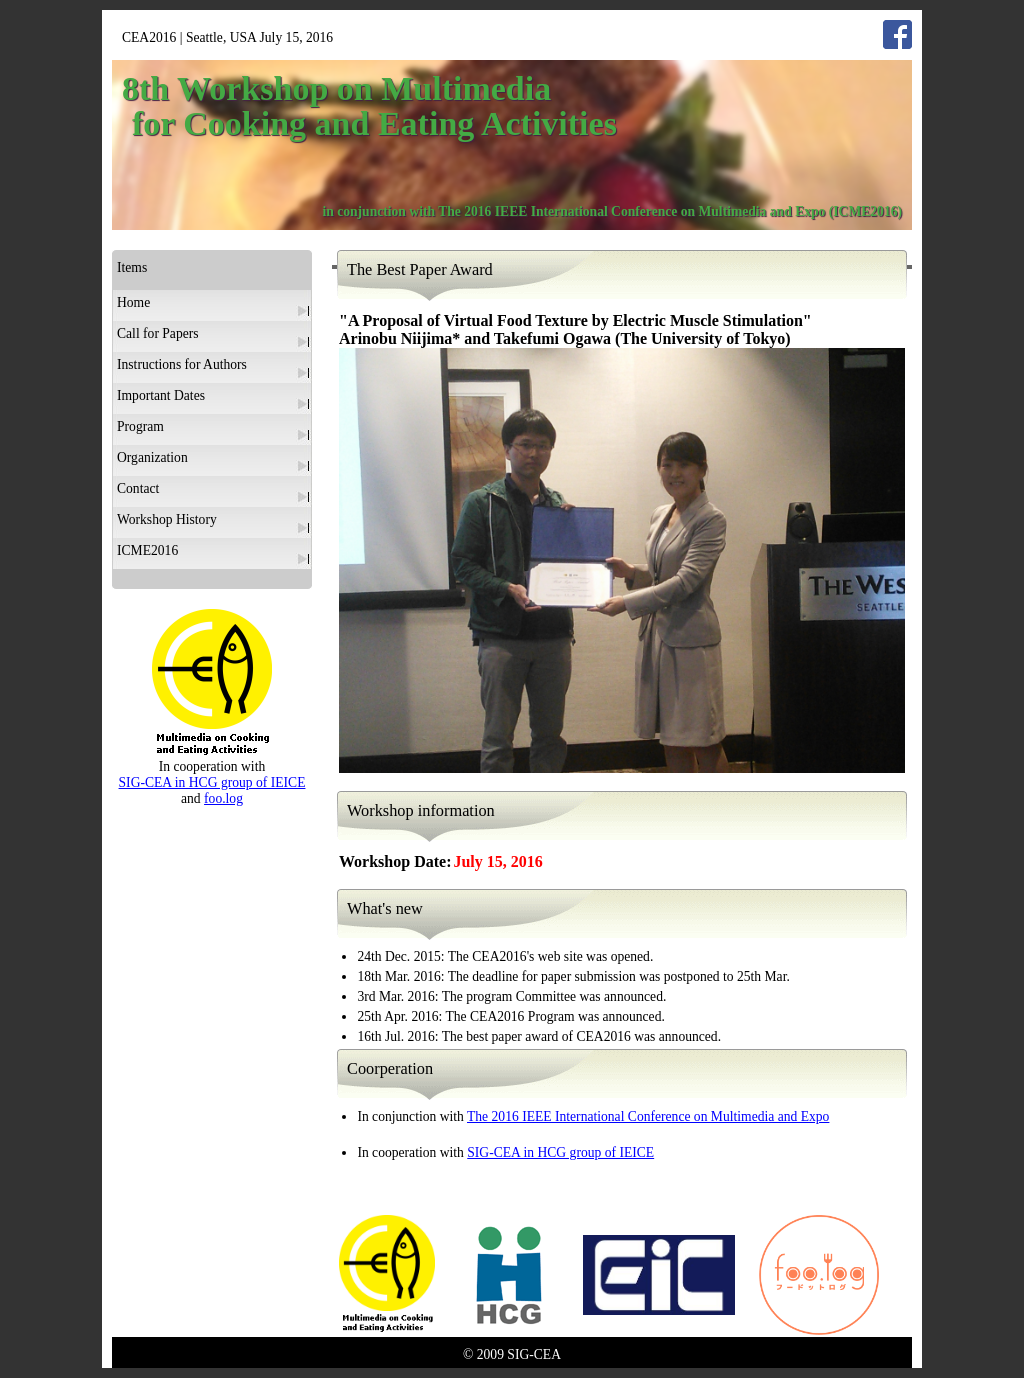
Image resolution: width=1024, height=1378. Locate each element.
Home (133, 302)
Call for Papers (158, 333)
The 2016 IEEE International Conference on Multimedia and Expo (648, 1116)
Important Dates (161, 395)
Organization (152, 457)
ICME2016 (147, 550)
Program (140, 426)
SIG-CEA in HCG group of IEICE (560, 1152)
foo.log (223, 798)
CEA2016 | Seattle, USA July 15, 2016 (227, 37)
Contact (138, 488)
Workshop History (167, 519)
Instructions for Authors (182, 364)
